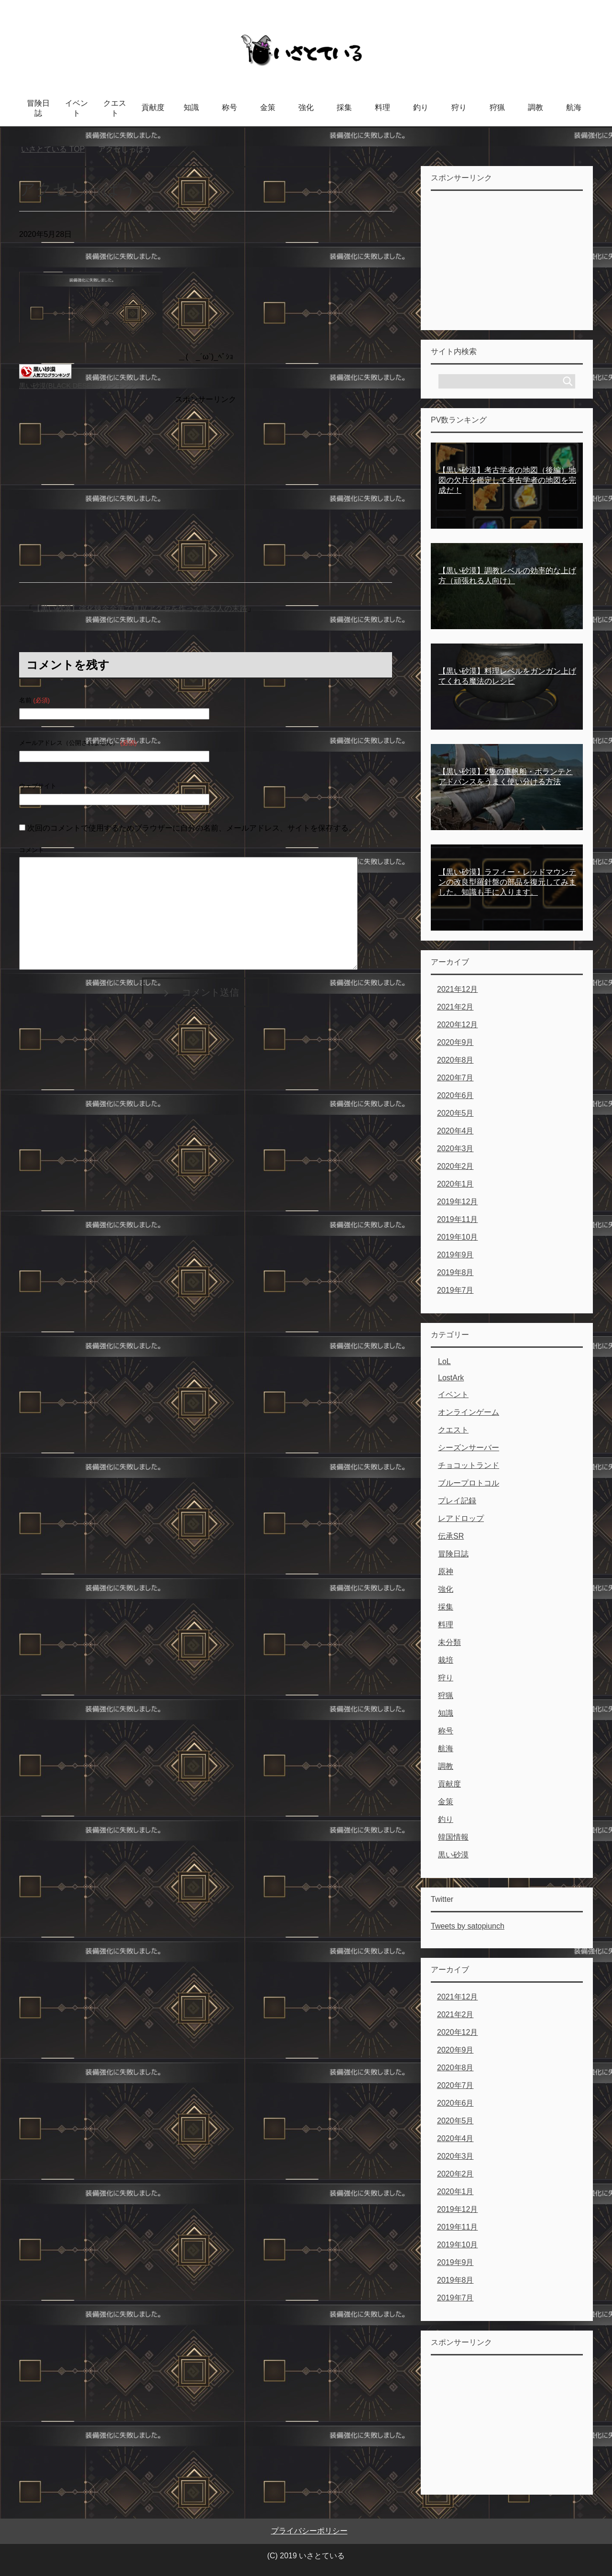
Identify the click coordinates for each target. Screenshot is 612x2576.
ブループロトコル (468, 1483)
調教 (535, 107)
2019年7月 (455, 1290)
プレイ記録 (457, 1501)
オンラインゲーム (468, 1412)
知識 (191, 107)
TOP (53, 149)
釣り (420, 107)
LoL (444, 1361)
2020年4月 (455, 1131)
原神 (445, 1571)
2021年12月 (457, 989)
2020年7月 (455, 1078)
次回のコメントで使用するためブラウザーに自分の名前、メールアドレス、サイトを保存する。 (191, 828)
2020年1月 (455, 1184)
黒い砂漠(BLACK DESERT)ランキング (77, 385)
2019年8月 (455, 1272)
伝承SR (451, 1536)
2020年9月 (455, 1042)
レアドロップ (461, 1518)
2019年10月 (457, 1237)
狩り (459, 107)
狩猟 (497, 107)
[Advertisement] (205, 474)
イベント (76, 108)
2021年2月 (455, 1007)
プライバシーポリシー (309, 2531)
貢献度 (153, 107)
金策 (267, 107)
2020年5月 (455, 1113)
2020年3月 (455, 1148)
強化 (306, 107)
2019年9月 (455, 1255)
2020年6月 (455, 1095)
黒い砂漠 (453, 1855)
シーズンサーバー (468, 1447)
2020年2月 (455, 1166)
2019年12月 (457, 1202)
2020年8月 (455, 1060)
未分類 (449, 1642)
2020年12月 (457, 1025)
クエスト (114, 108)
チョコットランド (468, 1465)
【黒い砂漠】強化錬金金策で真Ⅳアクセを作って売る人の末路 (140, 608)
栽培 (445, 1660)
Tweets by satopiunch (467, 1926)
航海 (573, 107)
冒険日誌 (38, 108)
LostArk (451, 1378)
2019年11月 (457, 1219)
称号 (229, 107)
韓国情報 (453, 1837)
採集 (344, 107)
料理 (382, 107)
